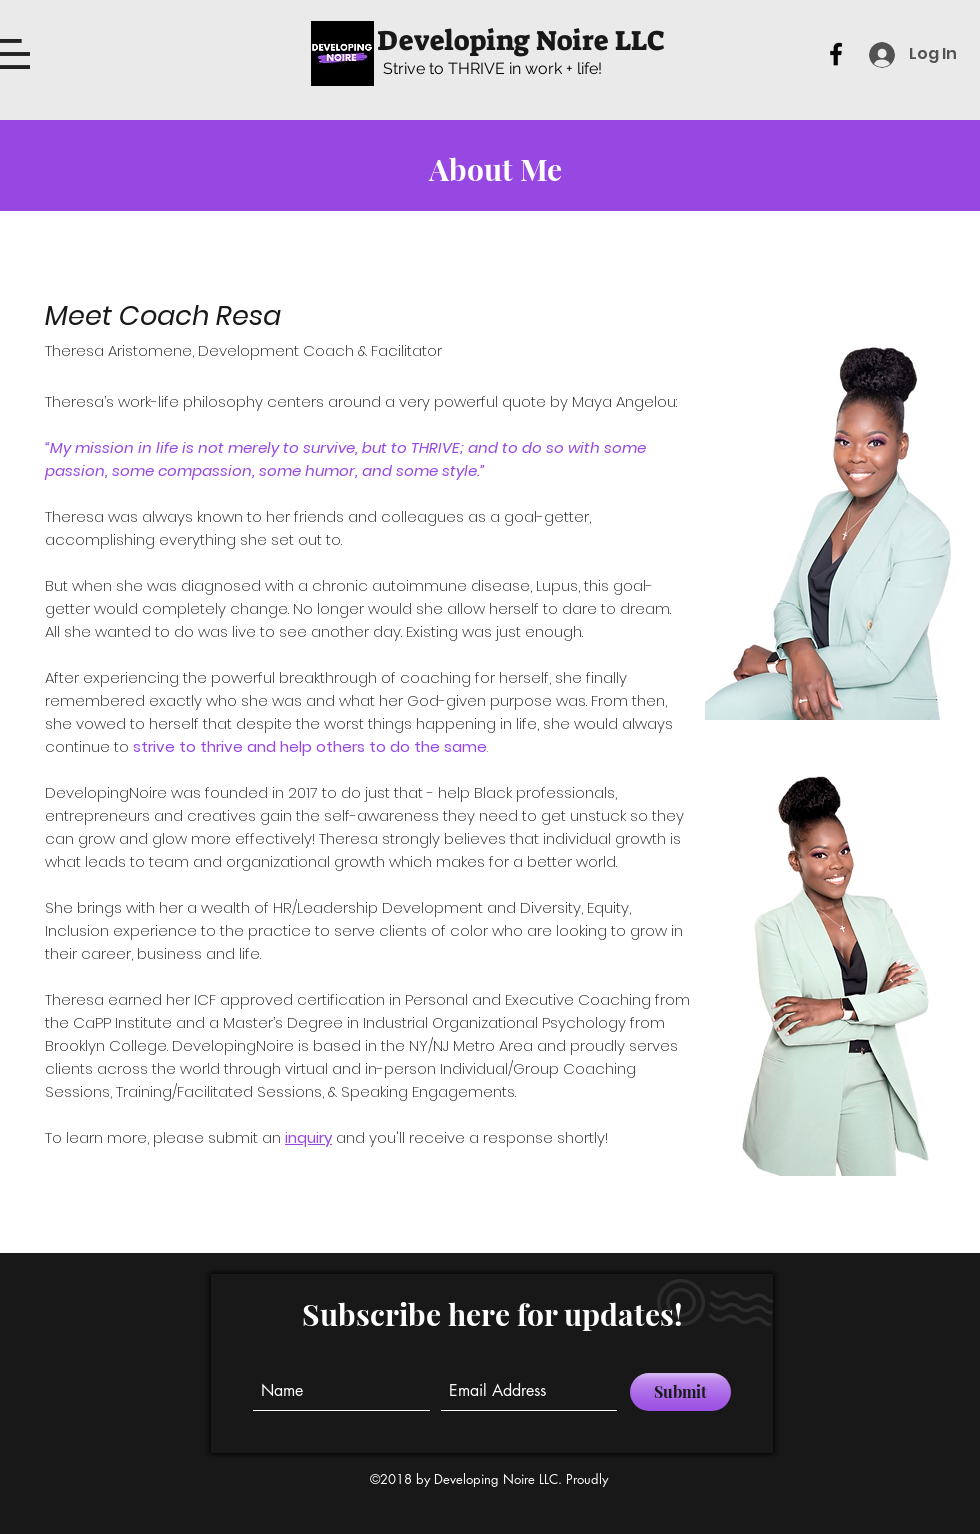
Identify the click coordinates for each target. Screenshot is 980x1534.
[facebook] (836, 54)
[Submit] (680, 1392)
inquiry (308, 1137)
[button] (15, 54)
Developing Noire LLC (521, 40)
